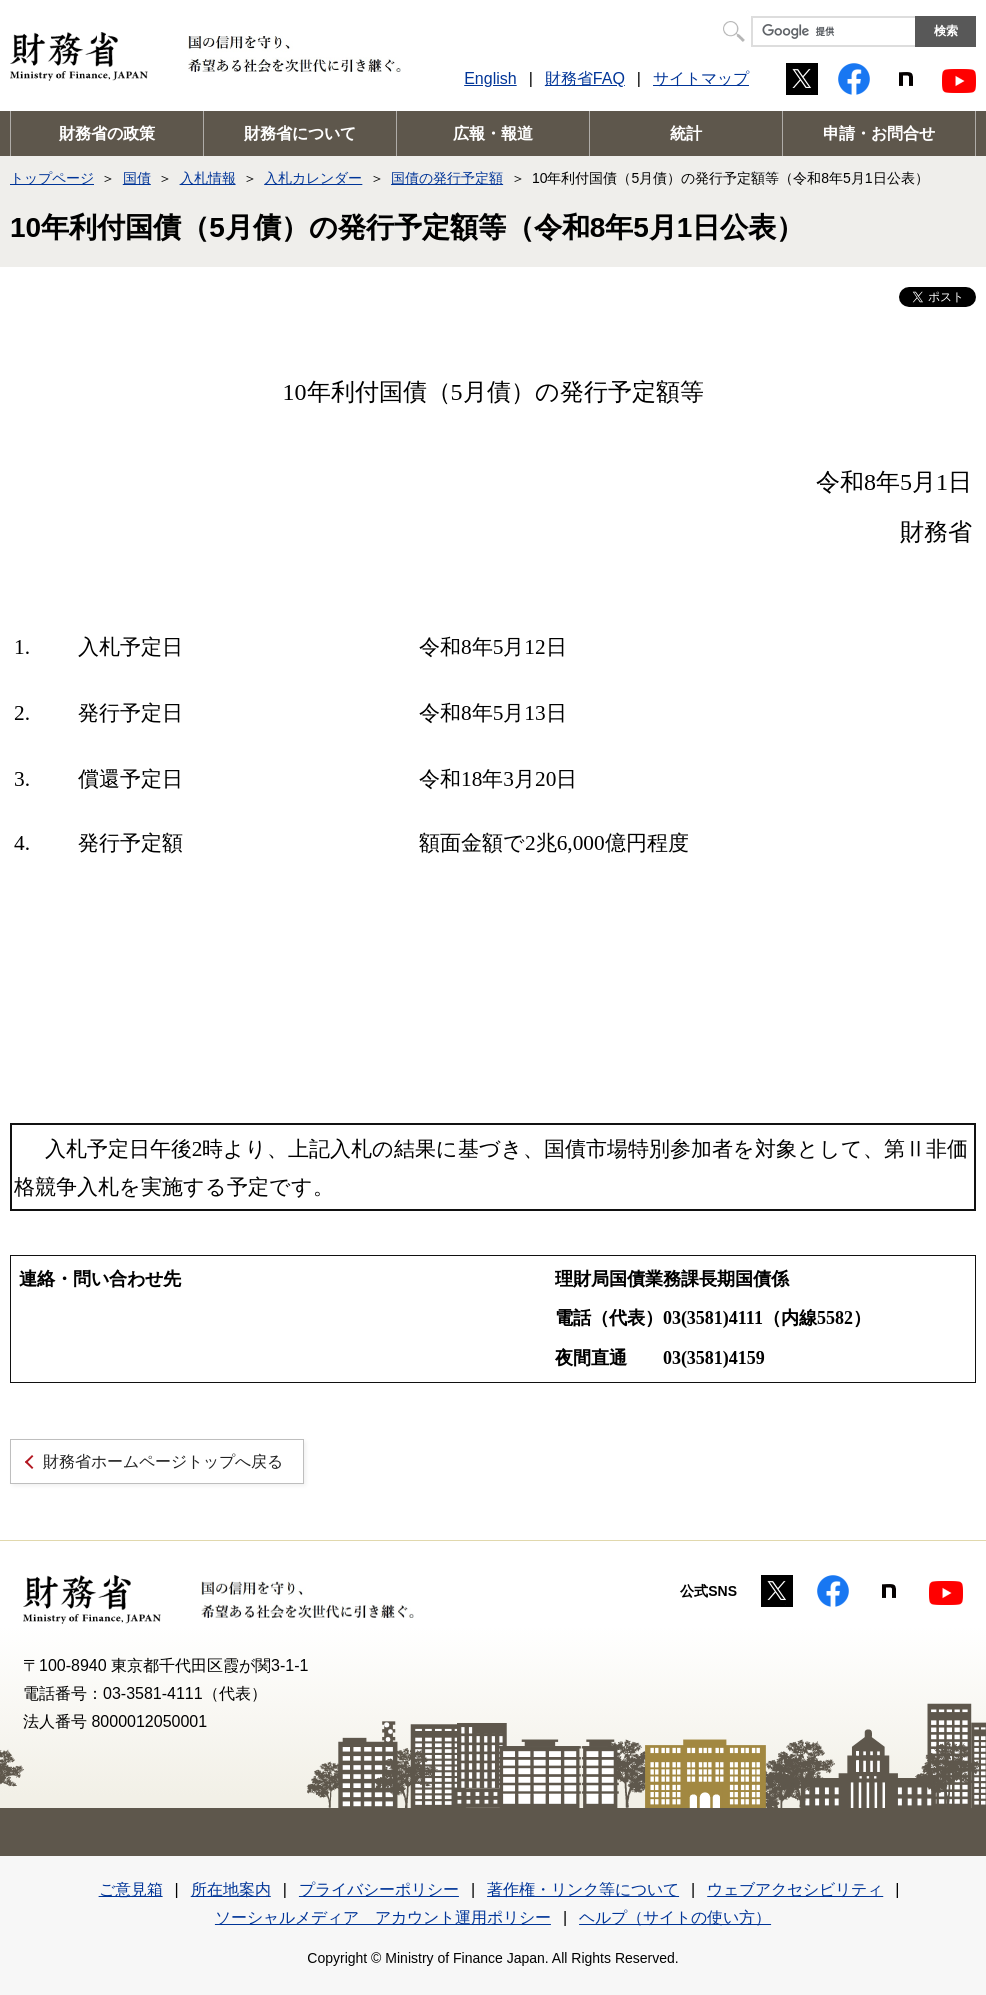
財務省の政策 (107, 133)
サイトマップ (701, 78)
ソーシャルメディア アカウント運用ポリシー (383, 1917)
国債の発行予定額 (447, 178)
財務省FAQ (585, 78)
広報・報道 (493, 133)
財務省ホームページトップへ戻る (163, 1461)
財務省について (300, 133)
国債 (137, 178)
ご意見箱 (131, 1889)
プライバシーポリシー (379, 1889)
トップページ (52, 178)
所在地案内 (231, 1889)
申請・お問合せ (879, 133)
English (490, 78)
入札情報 (208, 178)
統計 (686, 133)
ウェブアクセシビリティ (795, 1889)
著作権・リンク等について (583, 1889)
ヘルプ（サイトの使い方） (675, 1917)
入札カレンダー (313, 178)
